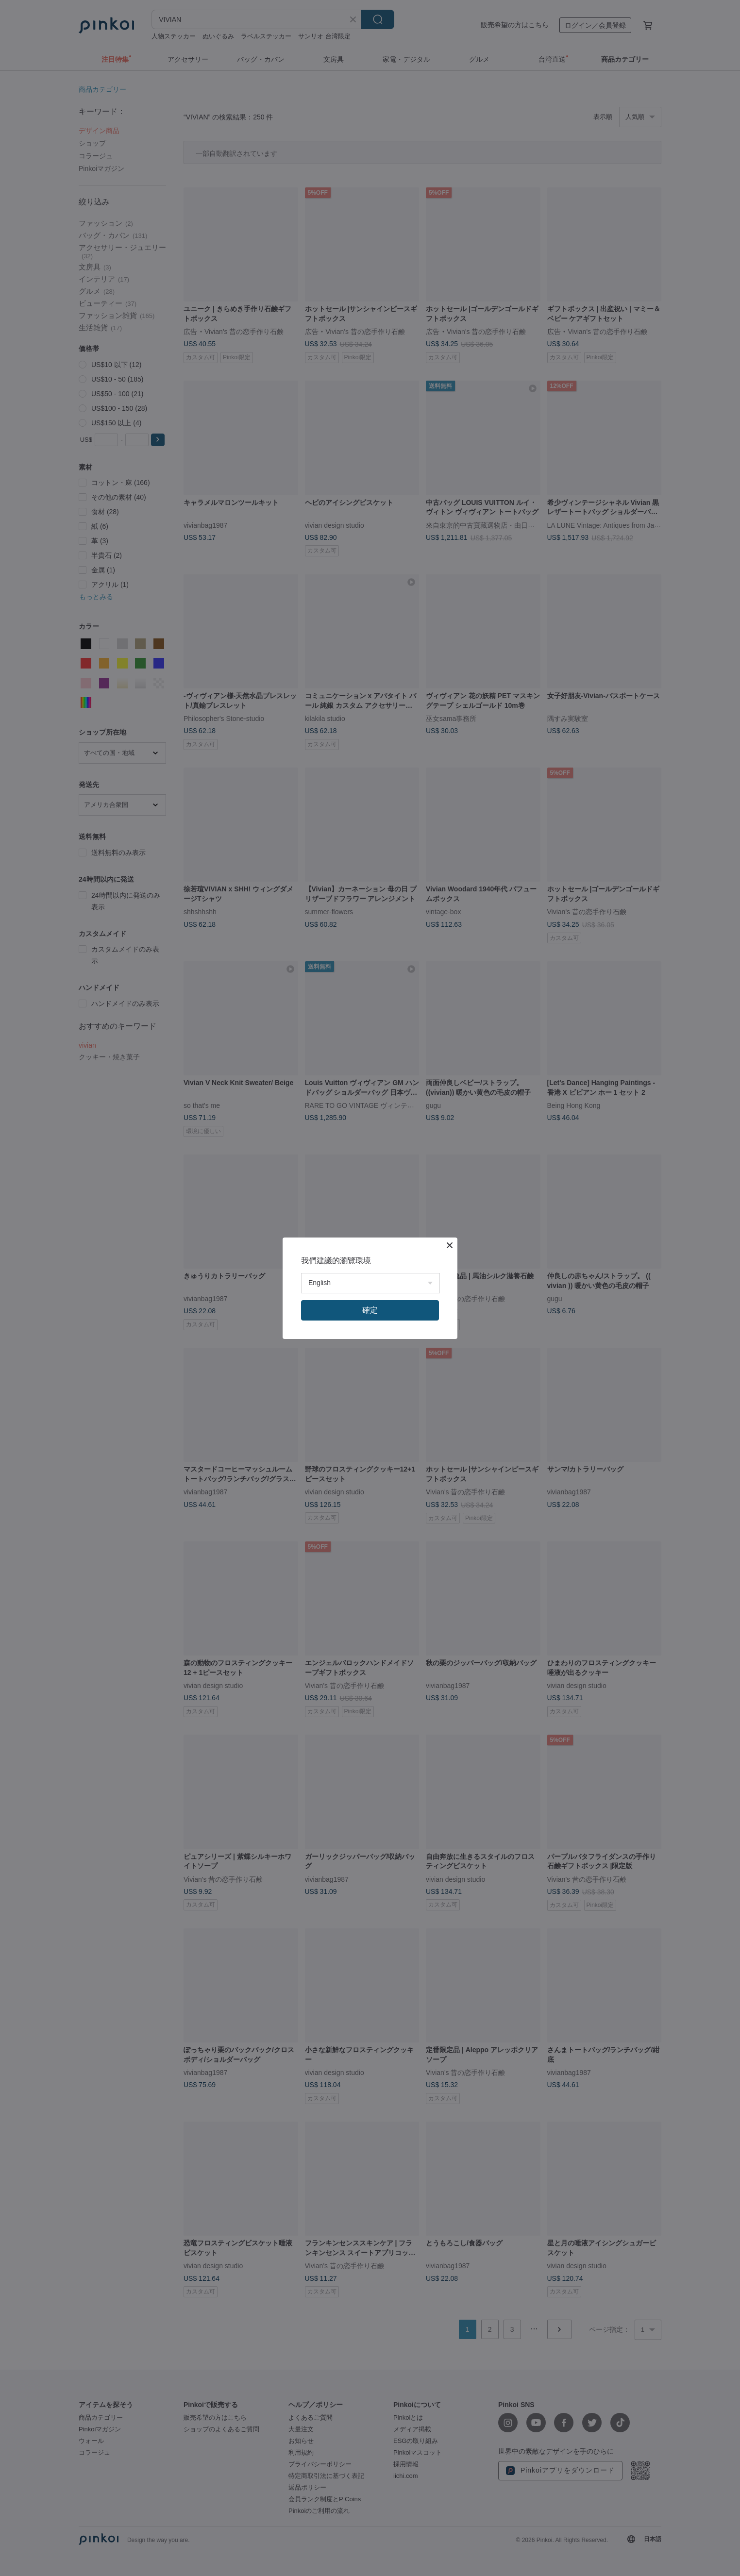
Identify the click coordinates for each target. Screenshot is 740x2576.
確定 (370, 1310)
